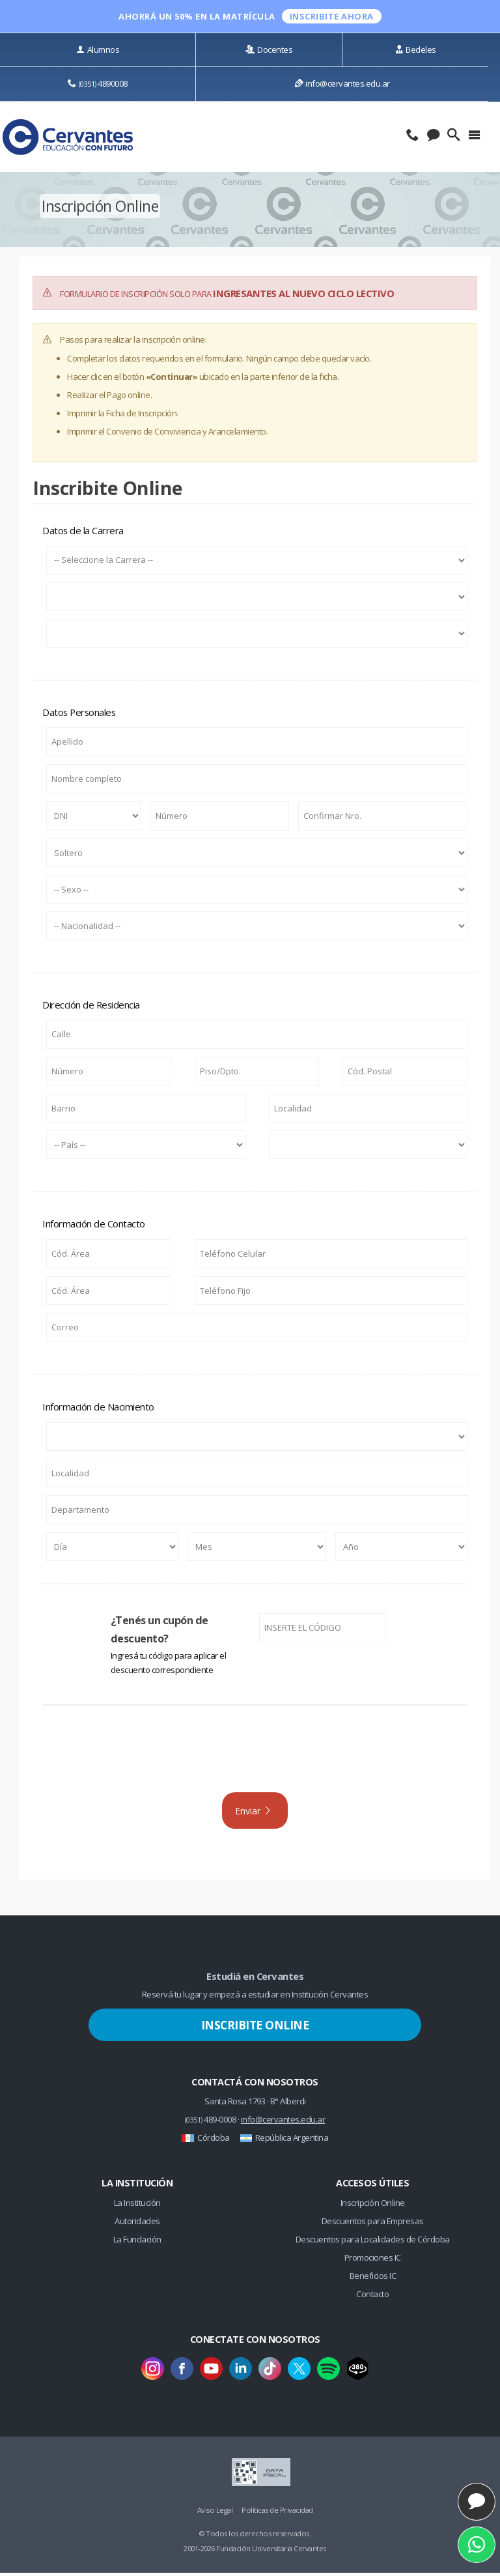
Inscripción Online (372, 2206)
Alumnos (97, 49)
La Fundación (137, 2242)
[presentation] (255, 1755)
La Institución (137, 2206)
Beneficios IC (373, 2278)
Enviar (253, 1812)
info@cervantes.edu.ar (342, 83)
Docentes (269, 49)
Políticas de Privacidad (277, 2513)
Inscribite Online (255, 2028)
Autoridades (137, 2224)
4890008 (98, 83)
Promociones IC (372, 2261)
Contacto (372, 2296)
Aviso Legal (215, 2513)
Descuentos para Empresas (373, 2224)
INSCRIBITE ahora (332, 16)
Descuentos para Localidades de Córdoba (373, 2242)
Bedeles (415, 49)
